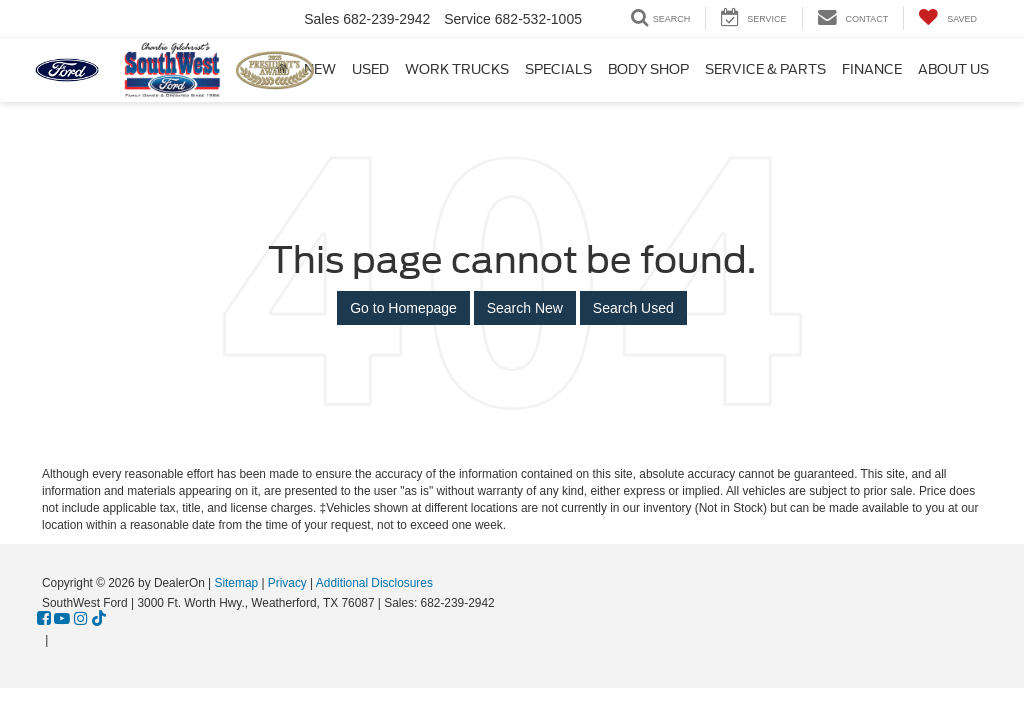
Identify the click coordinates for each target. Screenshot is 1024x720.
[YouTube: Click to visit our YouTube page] (62, 620)
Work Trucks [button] (457, 69)
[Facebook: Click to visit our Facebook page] (44, 620)
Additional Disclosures (374, 583)
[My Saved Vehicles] (947, 18)
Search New (525, 308)
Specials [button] (558, 69)
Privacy (287, 583)
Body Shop (648, 69)
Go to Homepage (403, 308)
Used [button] (370, 69)
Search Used (633, 308)
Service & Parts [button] (765, 69)
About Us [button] (953, 69)
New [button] (320, 69)
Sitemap (236, 583)
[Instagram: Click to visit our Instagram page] (81, 620)
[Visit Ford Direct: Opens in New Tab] (57, 640)
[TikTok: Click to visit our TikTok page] (99, 620)
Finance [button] (872, 69)
